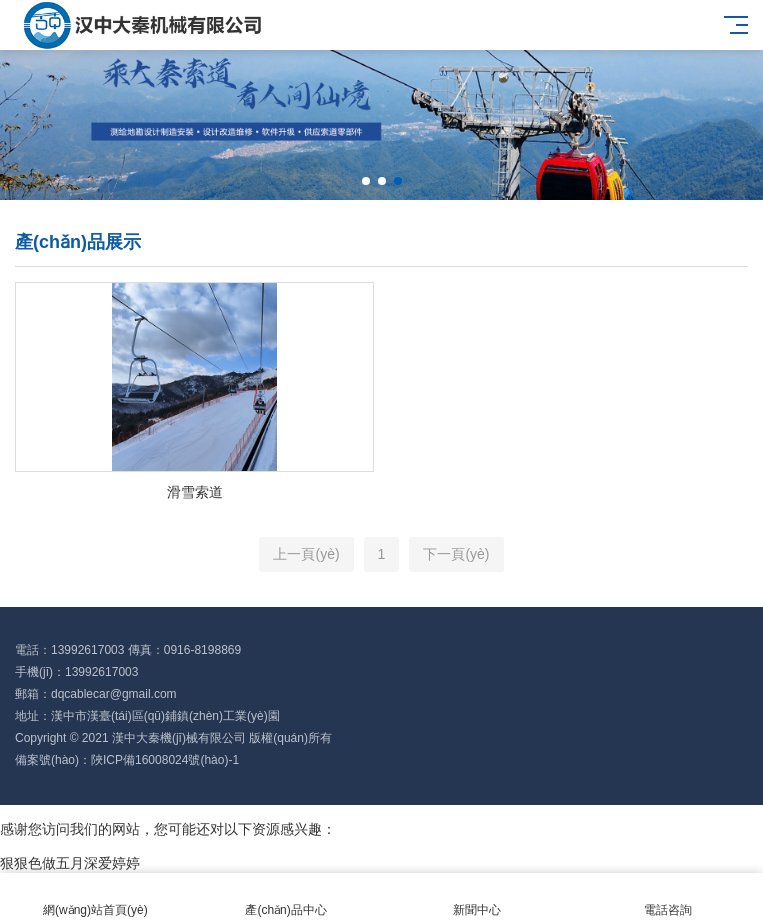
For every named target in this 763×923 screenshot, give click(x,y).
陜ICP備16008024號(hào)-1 (165, 760)
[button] (366, 181)
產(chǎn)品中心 (286, 898)
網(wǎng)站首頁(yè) (95, 898)
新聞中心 (477, 898)
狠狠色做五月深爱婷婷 (70, 863)
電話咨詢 (667, 898)
